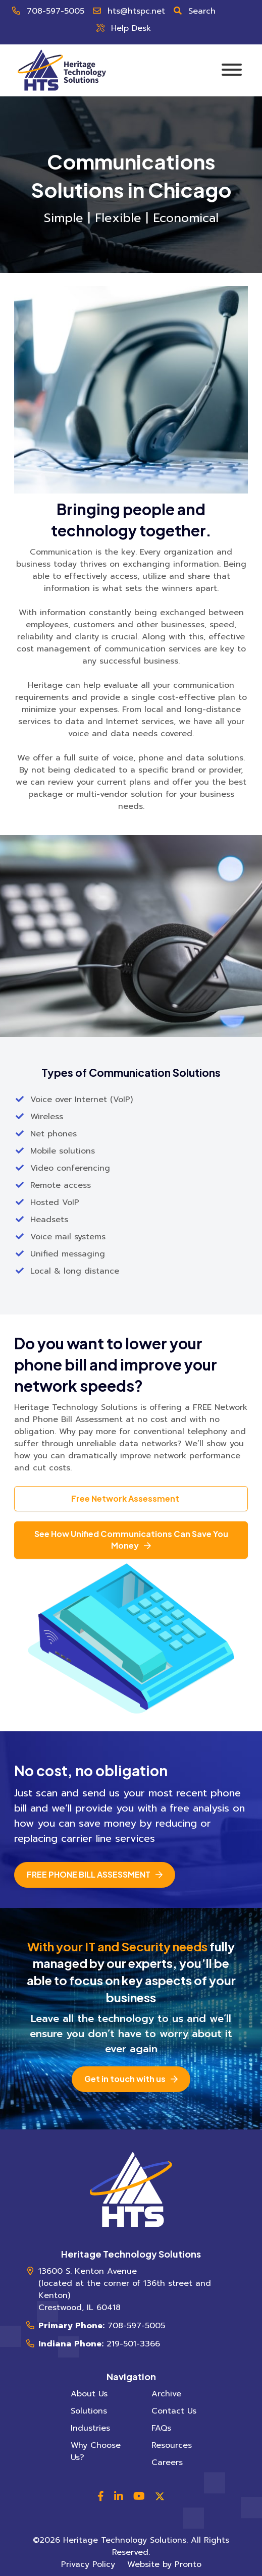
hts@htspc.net (136, 11)
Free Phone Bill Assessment (88, 1874)
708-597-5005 (55, 11)
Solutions (89, 2411)
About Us (89, 2394)
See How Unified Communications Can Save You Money (131, 1539)
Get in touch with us (125, 2078)
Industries (90, 2428)
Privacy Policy (88, 2564)
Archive (166, 2394)
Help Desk (131, 28)
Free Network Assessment (125, 1498)
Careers (167, 2462)
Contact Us (173, 2411)
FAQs (161, 2428)
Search (202, 11)
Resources (171, 2445)
